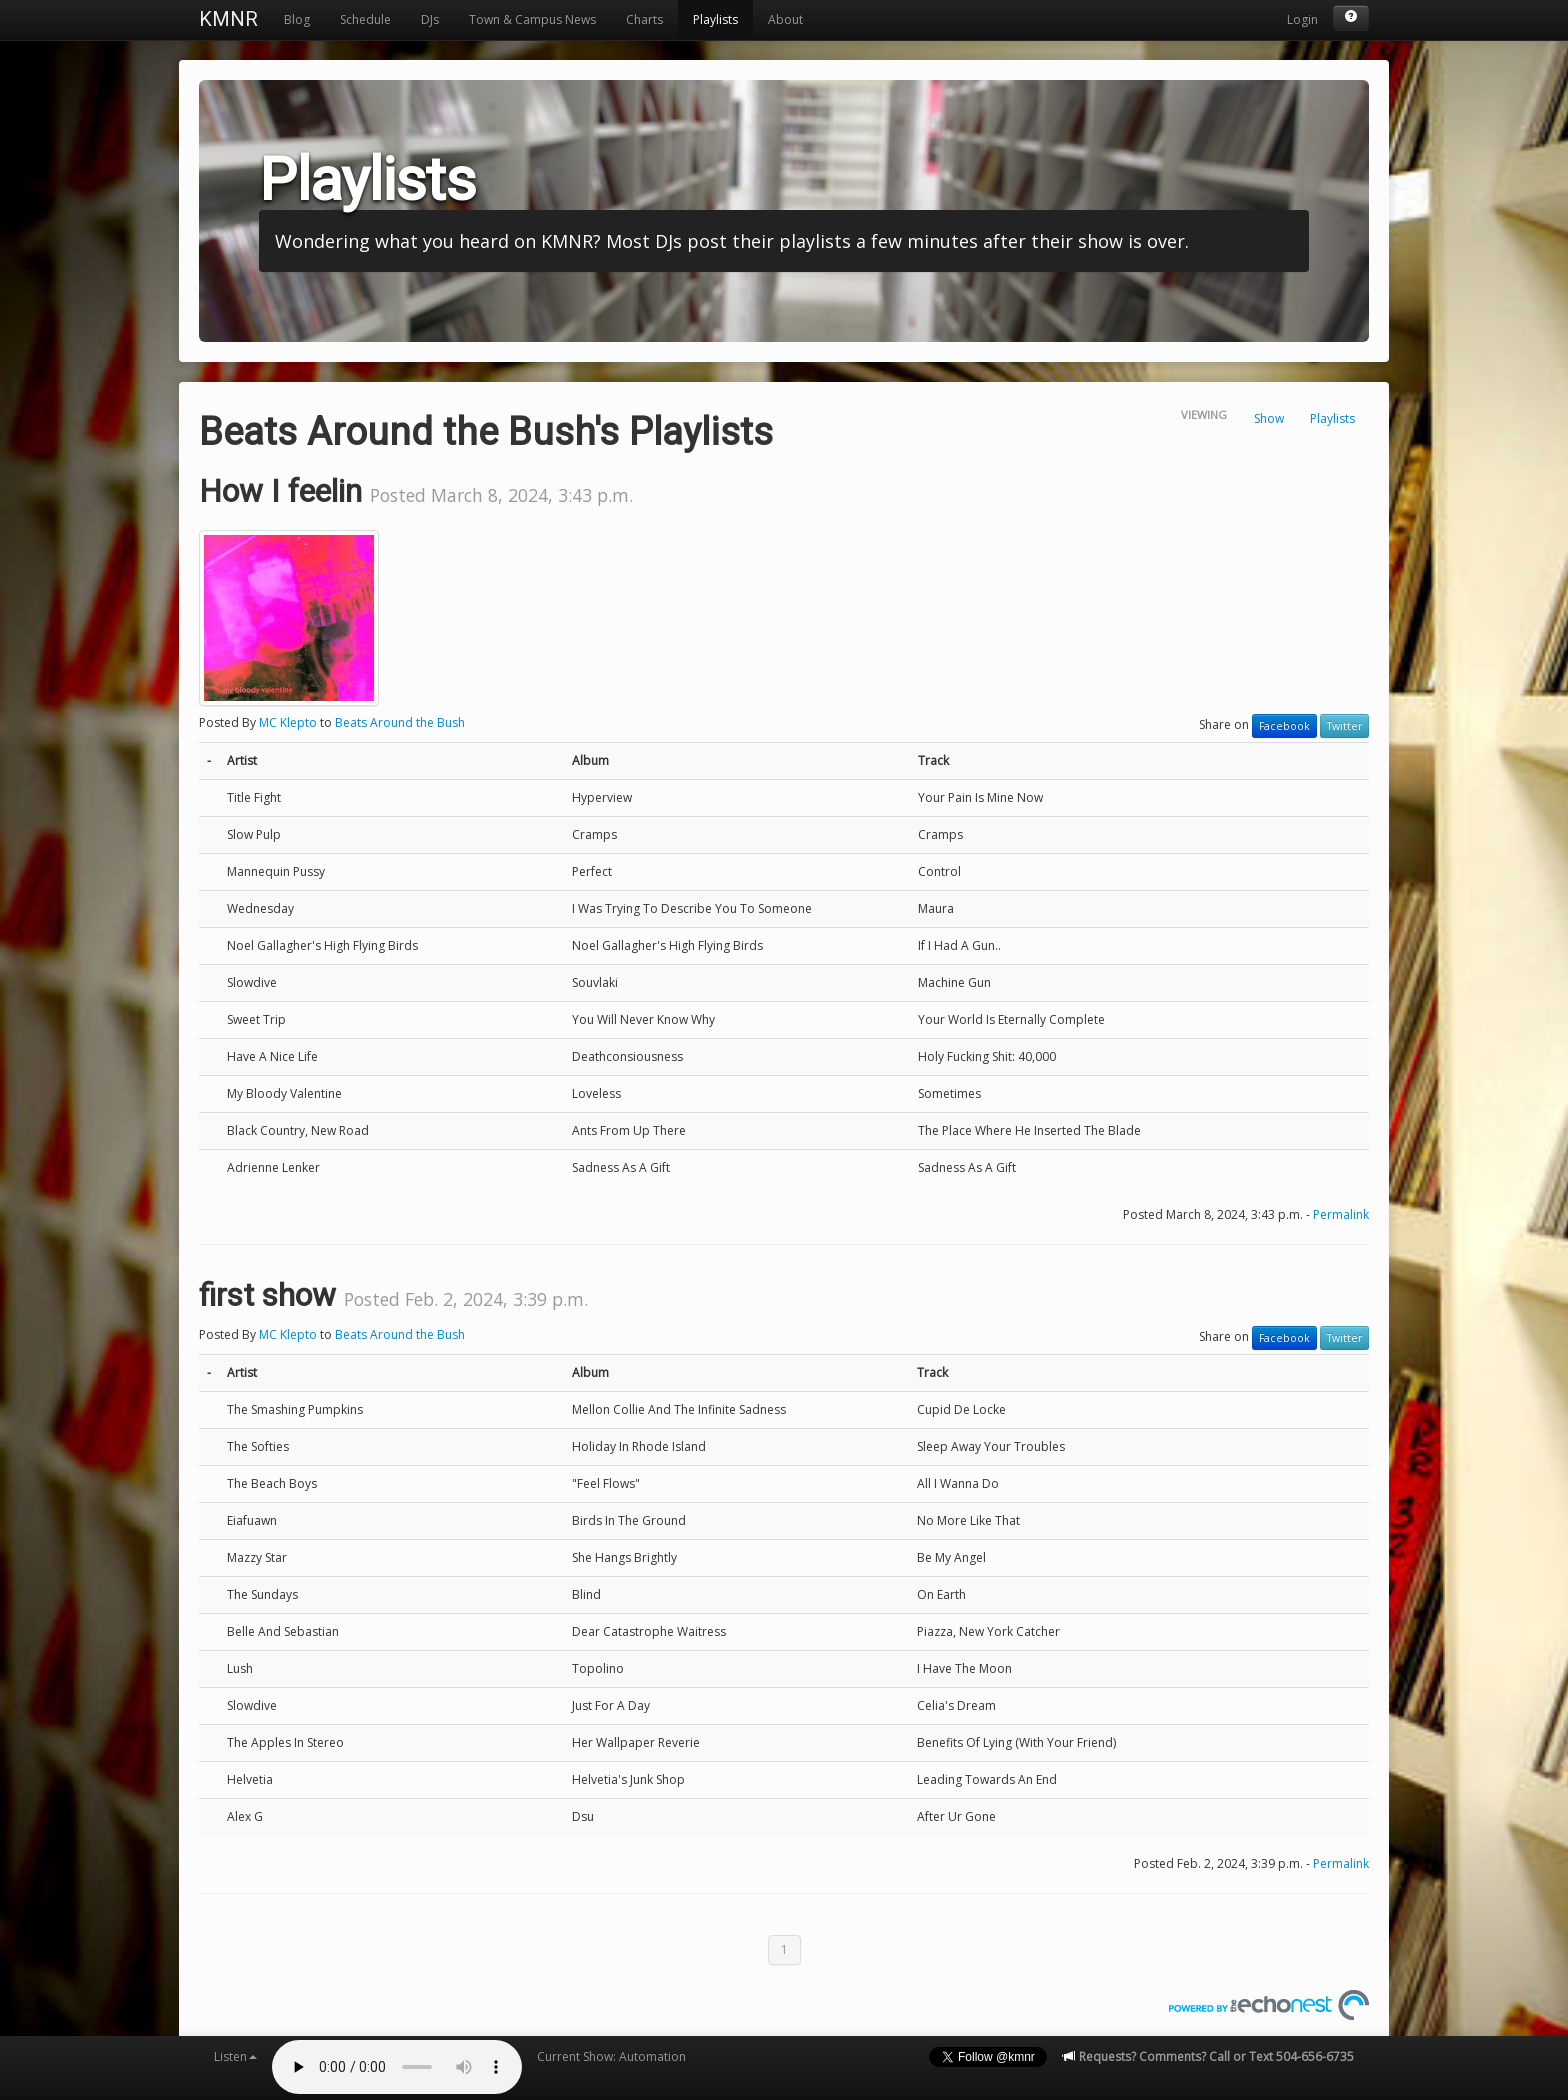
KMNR (228, 19)
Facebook (1284, 726)
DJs (430, 19)
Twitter (1344, 726)
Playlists (715, 19)
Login (1302, 19)
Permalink (1341, 1214)
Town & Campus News (532, 19)
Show (1269, 418)
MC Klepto (288, 722)
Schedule (365, 19)
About (785, 19)
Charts (644, 19)
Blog (297, 19)
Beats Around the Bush (400, 722)
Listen (235, 2056)
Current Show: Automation (611, 2056)
